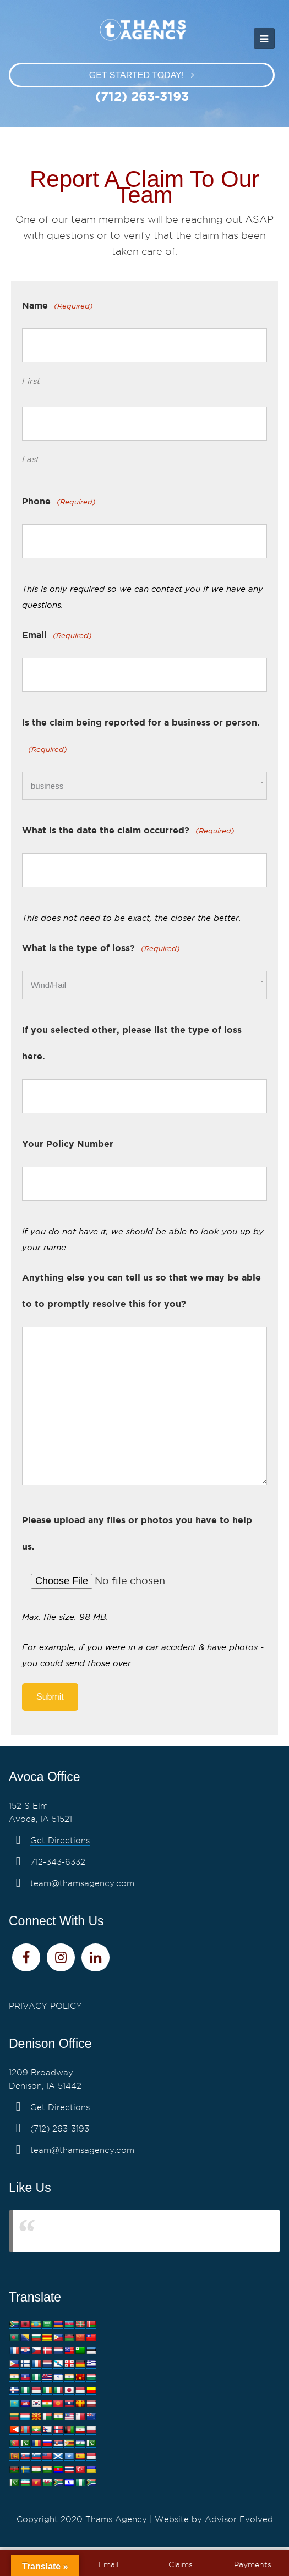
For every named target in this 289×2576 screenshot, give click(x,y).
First (31, 381)
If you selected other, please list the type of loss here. (132, 1043)
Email (57, 635)
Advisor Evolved (239, 2519)
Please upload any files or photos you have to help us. (137, 1533)
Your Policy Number (67, 1144)
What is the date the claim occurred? (128, 831)
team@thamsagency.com (82, 1883)
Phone (59, 502)
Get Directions (60, 1840)
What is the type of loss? (101, 948)
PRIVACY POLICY (45, 2006)
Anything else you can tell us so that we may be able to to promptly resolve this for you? (141, 1290)
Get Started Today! (136, 75)
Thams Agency (57, 2231)
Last (30, 459)
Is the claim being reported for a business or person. (141, 738)
